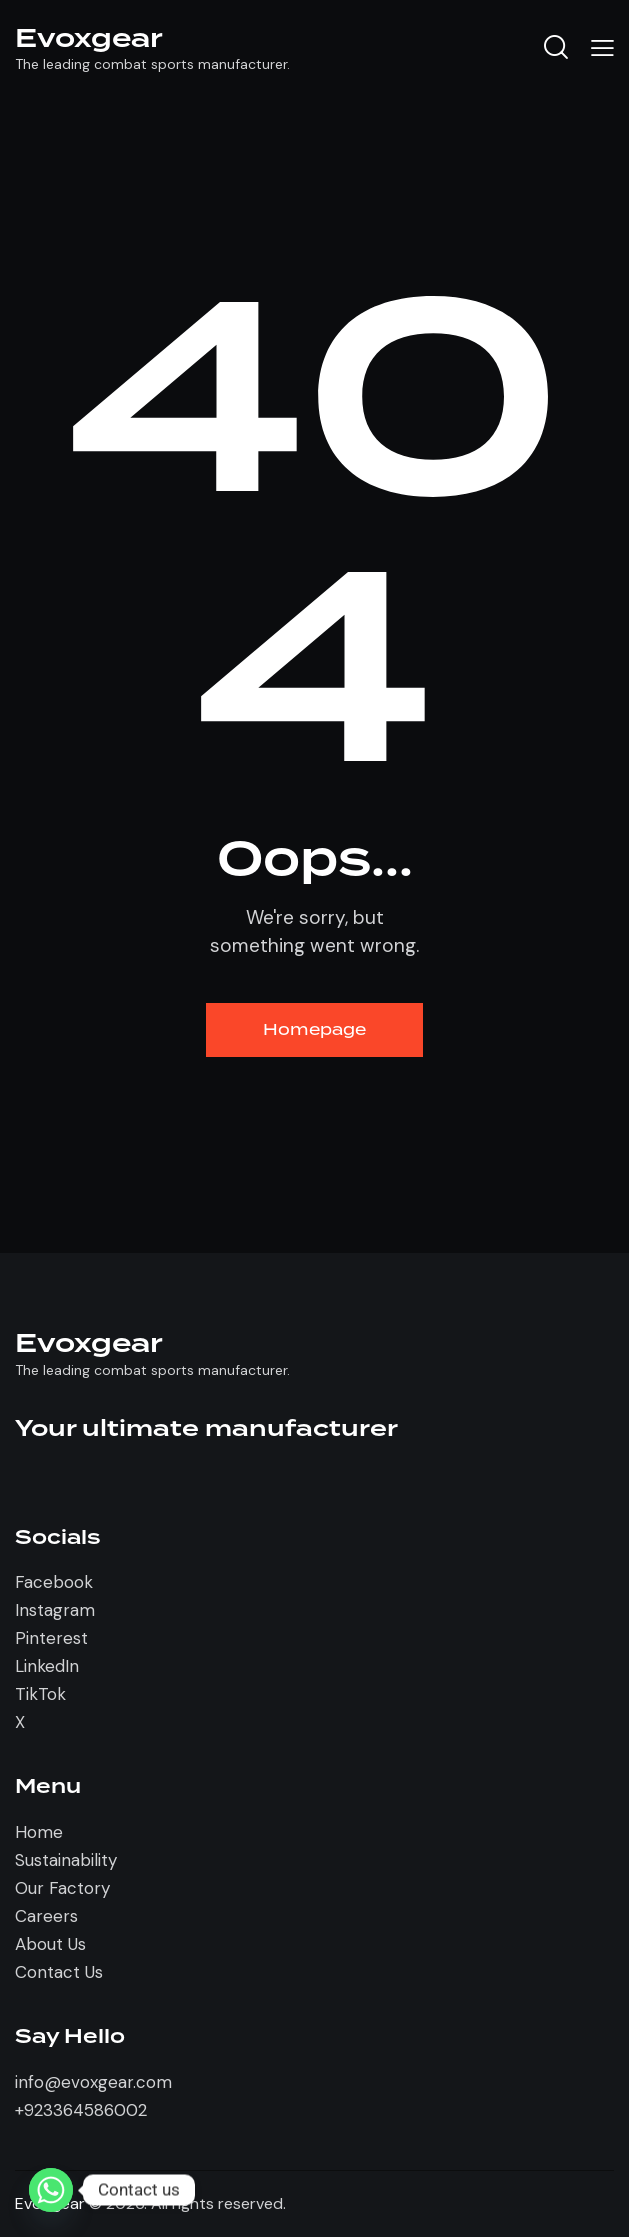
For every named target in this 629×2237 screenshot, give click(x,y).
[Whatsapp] (51, 2190)
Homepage (314, 1030)
